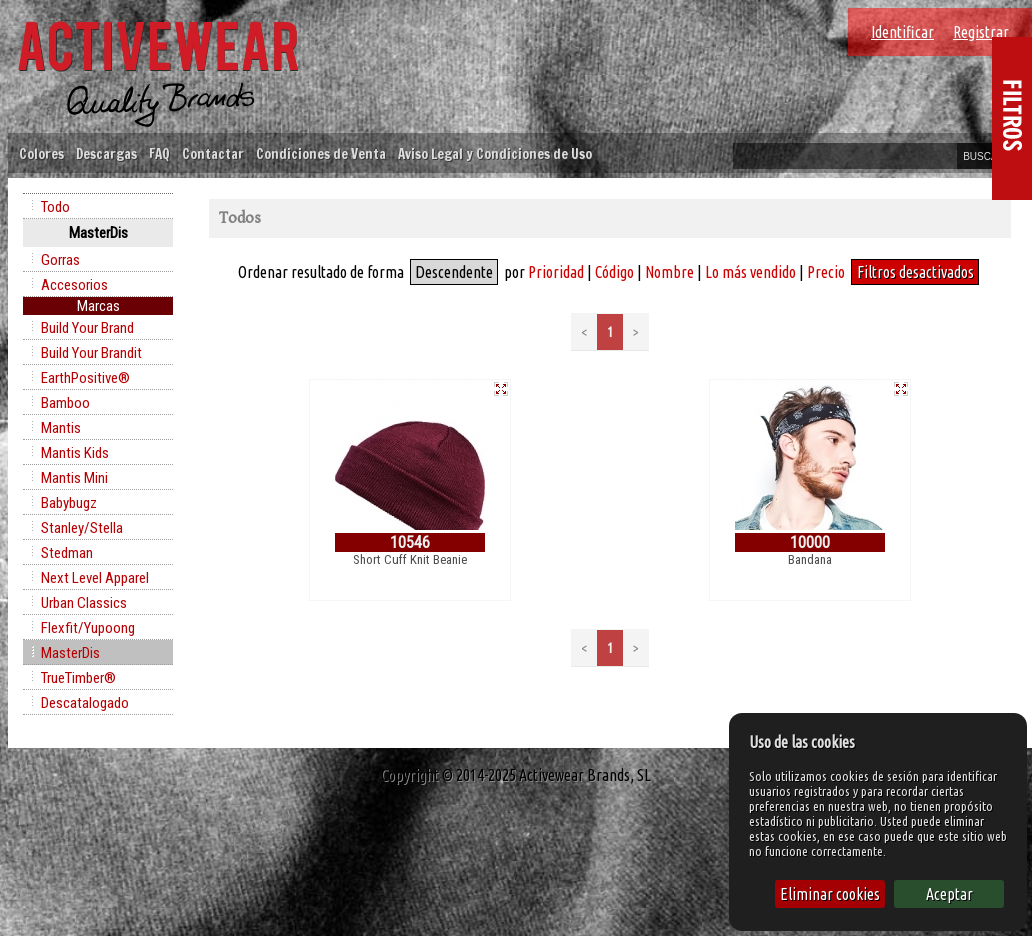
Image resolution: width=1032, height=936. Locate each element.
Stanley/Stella (82, 528)
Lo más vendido (750, 272)
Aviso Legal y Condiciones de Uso (495, 153)
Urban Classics (84, 603)
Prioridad (556, 272)
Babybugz (69, 503)
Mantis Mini (74, 478)
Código (614, 272)
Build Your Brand (87, 328)
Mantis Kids (75, 453)
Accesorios (74, 285)
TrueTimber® (78, 678)
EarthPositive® (85, 378)
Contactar (213, 153)
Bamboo (65, 403)
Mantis (61, 428)
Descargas (106, 153)
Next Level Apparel (95, 578)
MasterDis (70, 653)
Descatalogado (85, 703)
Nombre (669, 272)
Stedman (67, 553)
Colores (41, 153)
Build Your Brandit (91, 353)
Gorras (60, 260)
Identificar (902, 32)
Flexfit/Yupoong (88, 628)
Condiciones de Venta (321, 153)
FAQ (159, 153)
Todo (55, 207)
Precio (826, 272)
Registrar (981, 32)
